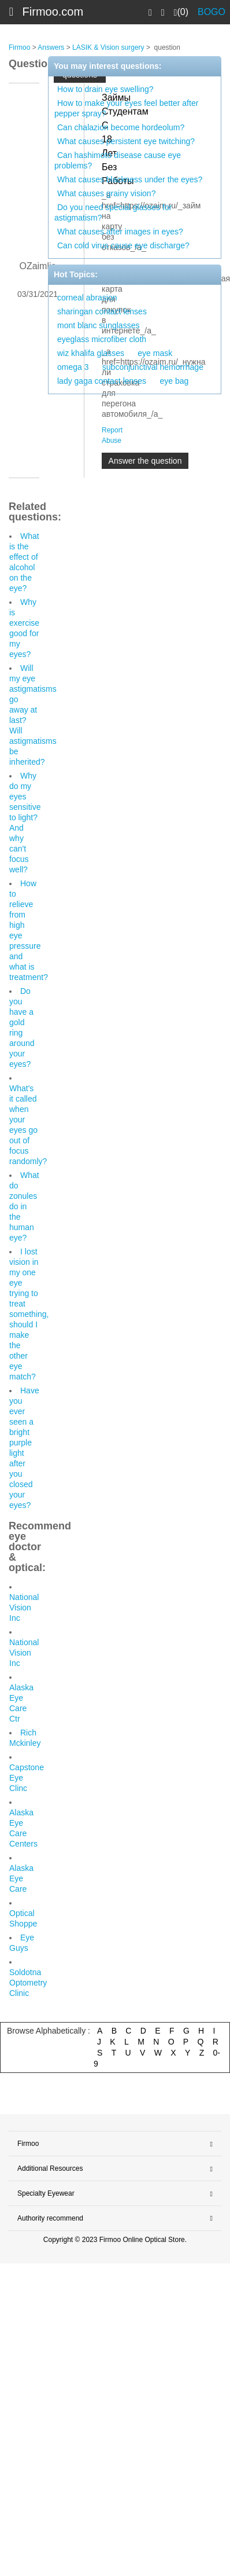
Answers (51, 47)
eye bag (173, 381)
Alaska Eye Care (21, 1878)
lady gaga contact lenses (101, 381)
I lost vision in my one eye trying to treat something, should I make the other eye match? (29, 1314)
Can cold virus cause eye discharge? (123, 245)
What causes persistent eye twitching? (126, 141)
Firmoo (19, 47)
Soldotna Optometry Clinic (28, 1983)
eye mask (155, 353)
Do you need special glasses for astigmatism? (113, 212)
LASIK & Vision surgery (108, 47)
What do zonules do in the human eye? (24, 1206)
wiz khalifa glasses (90, 353)
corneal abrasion (87, 297)
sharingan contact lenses (102, 311)
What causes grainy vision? (106, 193)
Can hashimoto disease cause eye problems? (117, 160)
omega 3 (72, 367)
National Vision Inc (24, 1607)
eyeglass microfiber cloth (101, 339)
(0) (181, 12)
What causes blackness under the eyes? (129, 179)
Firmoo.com (53, 11)
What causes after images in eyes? (120, 231)
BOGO (211, 12)
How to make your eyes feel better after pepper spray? (126, 108)
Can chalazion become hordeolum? (120, 127)
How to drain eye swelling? (105, 89)
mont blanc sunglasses (98, 325)
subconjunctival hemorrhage (152, 367)
